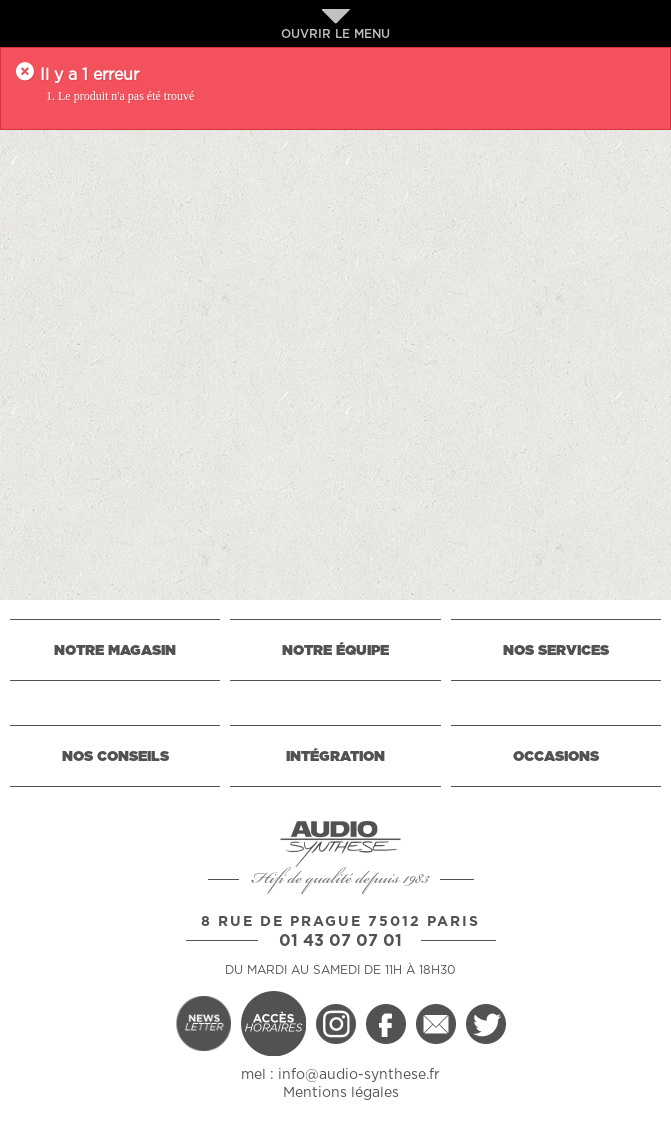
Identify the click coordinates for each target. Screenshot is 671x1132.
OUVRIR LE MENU (335, 24)
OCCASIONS (556, 757)
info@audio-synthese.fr (359, 1075)
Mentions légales (341, 1093)
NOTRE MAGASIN (115, 651)
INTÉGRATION (335, 757)
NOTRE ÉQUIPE (335, 651)
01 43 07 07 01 (340, 941)
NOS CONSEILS (115, 757)
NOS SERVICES (556, 651)
